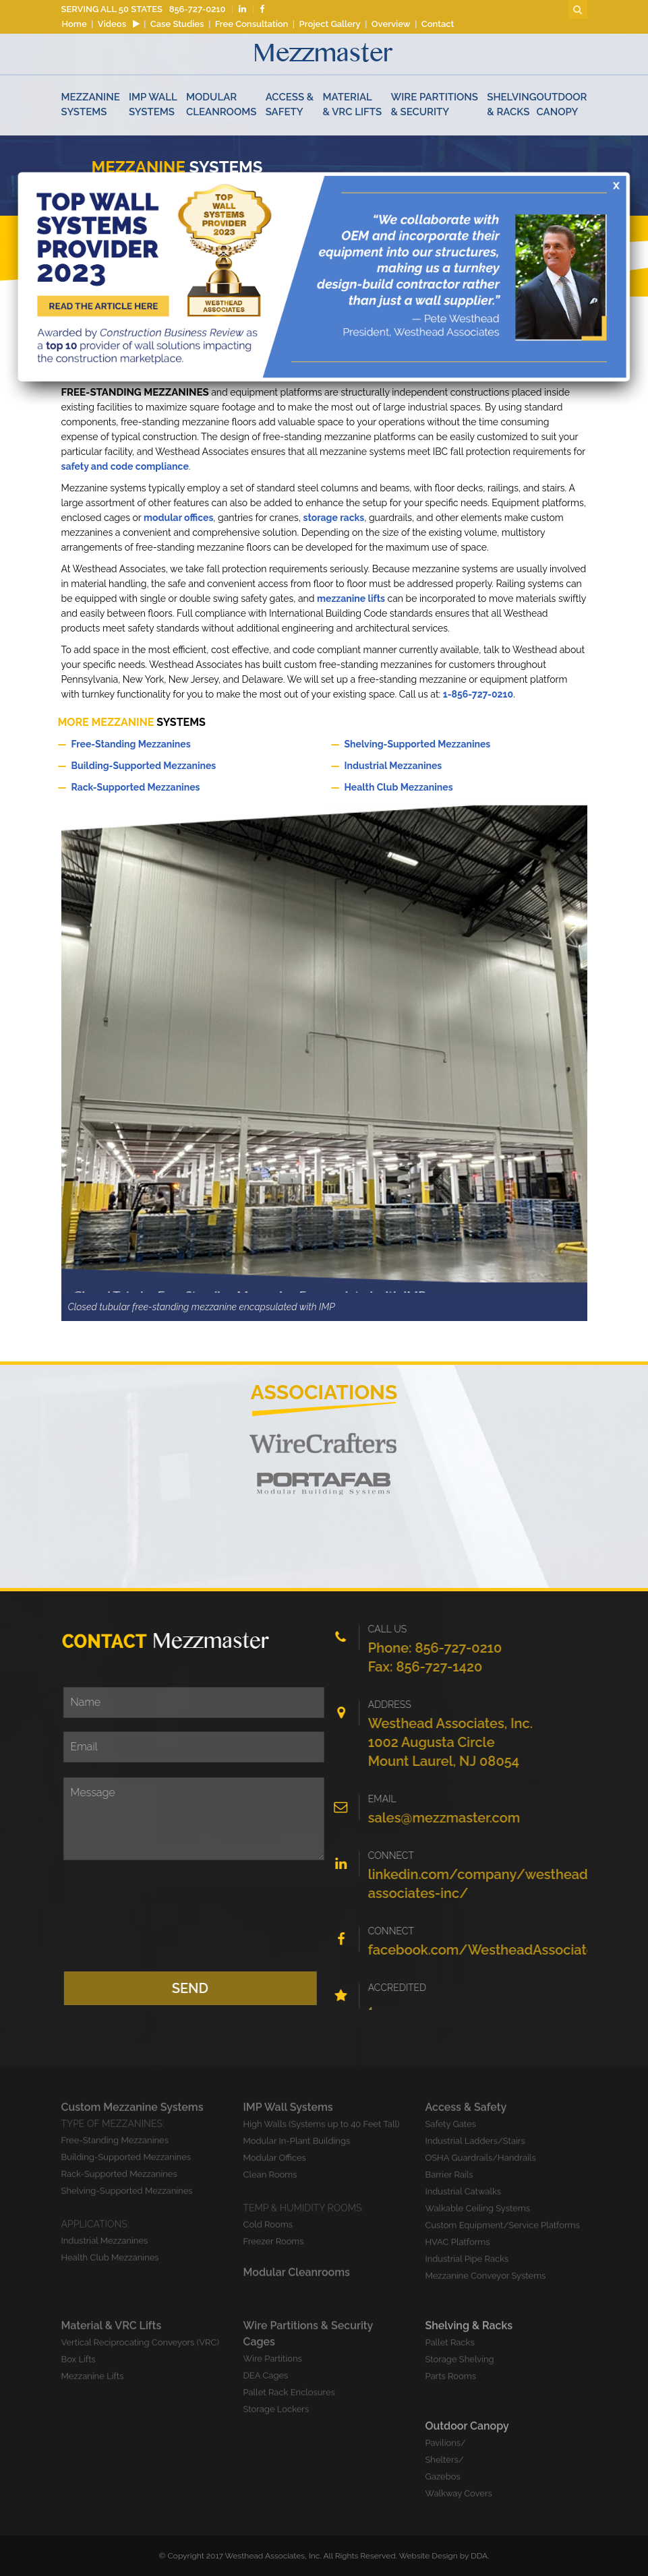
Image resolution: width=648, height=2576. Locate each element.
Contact (437, 24)
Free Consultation (252, 24)
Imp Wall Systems (153, 104)
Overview (391, 24)
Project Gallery (330, 24)
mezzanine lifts (351, 598)
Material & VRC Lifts (352, 104)
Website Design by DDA (443, 2555)
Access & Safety (290, 104)
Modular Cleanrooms (221, 104)
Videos (119, 24)
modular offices (178, 517)
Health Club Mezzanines (460, 786)
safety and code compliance (125, 466)
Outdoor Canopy (561, 104)
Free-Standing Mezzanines (187, 743)
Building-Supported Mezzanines (187, 765)
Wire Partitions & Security (434, 104)
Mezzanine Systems (90, 104)
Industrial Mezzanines (460, 765)
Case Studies (177, 24)
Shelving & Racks (511, 104)
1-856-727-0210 (478, 694)
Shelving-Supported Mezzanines (460, 743)
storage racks (334, 517)
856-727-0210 (197, 9)
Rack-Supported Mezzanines (187, 786)
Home (74, 24)
